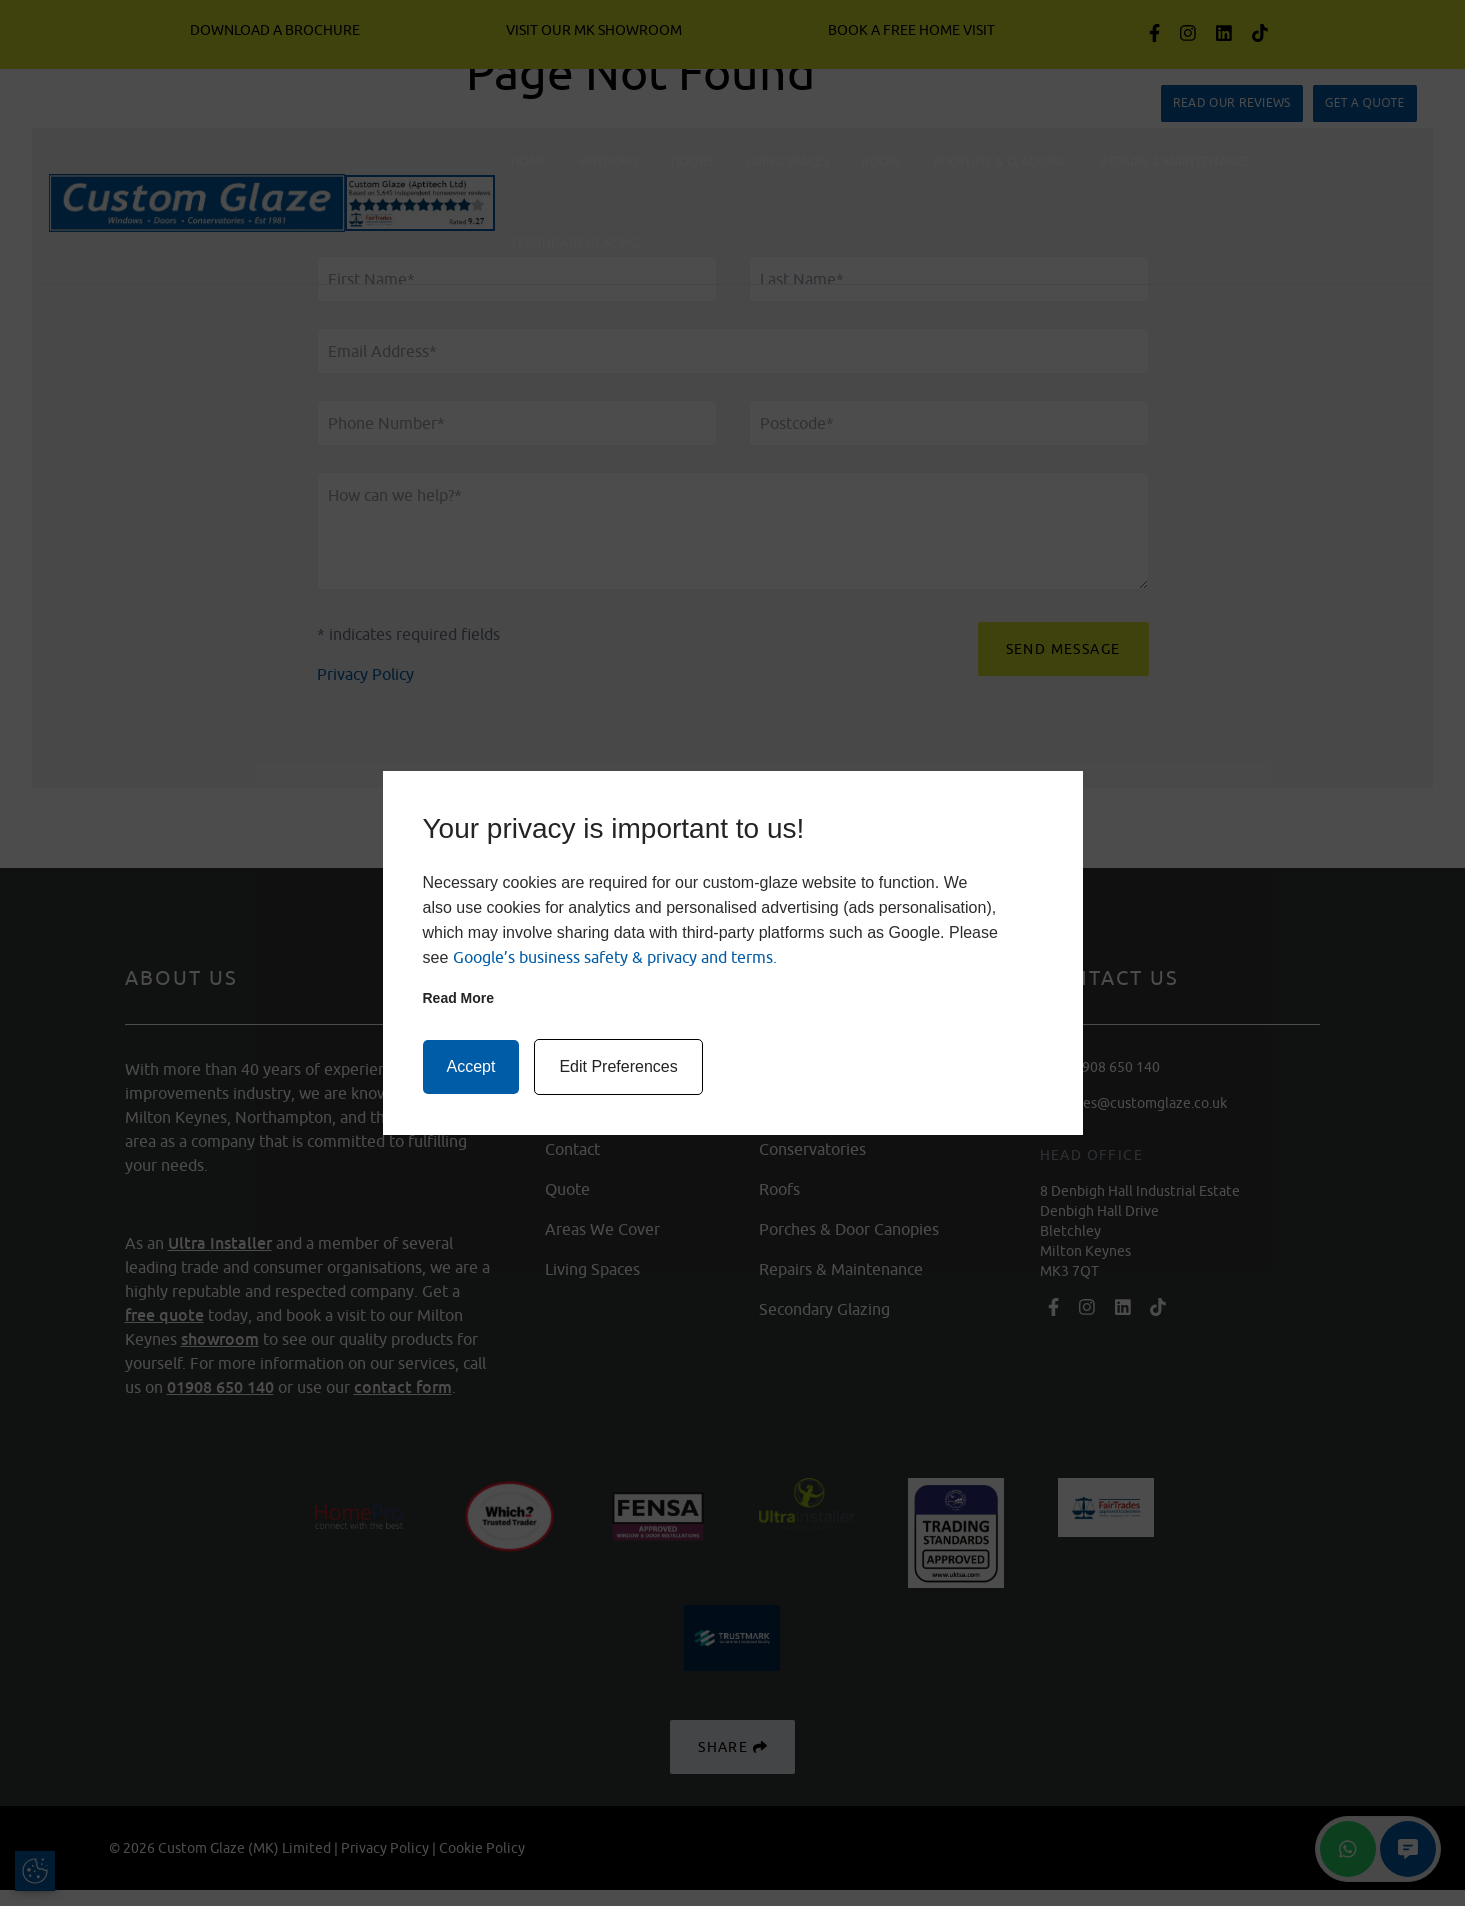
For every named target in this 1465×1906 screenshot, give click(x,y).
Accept (471, 1066)
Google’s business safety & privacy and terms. (615, 957)
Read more (459, 998)
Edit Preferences (618, 1066)
